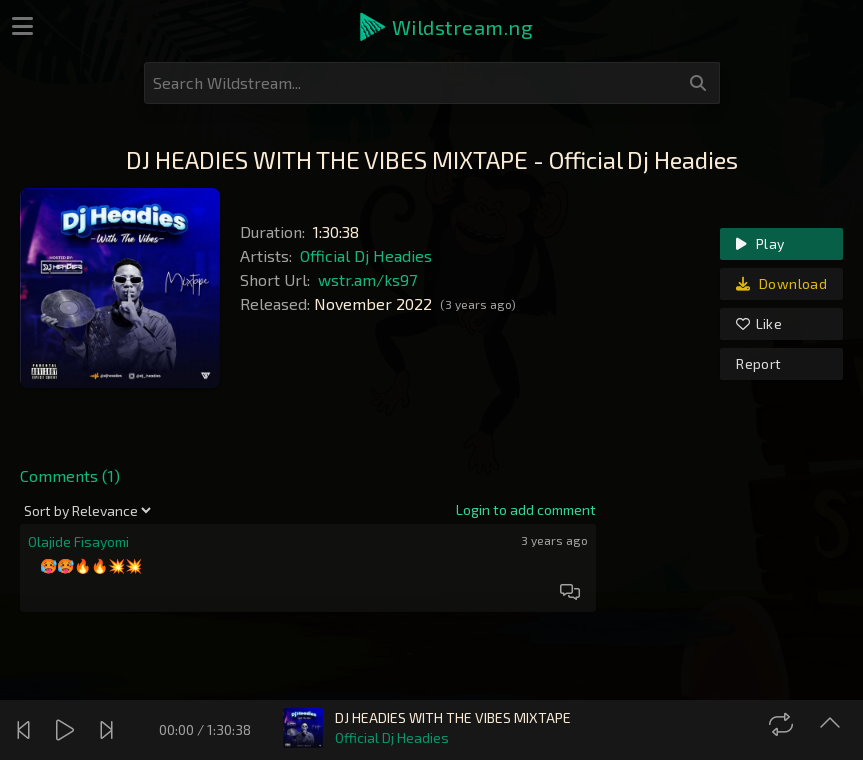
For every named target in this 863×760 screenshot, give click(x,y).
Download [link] (781, 283)
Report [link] (758, 363)
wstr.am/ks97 (367, 279)
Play (760, 243)
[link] (526, 510)
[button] (445, 27)
